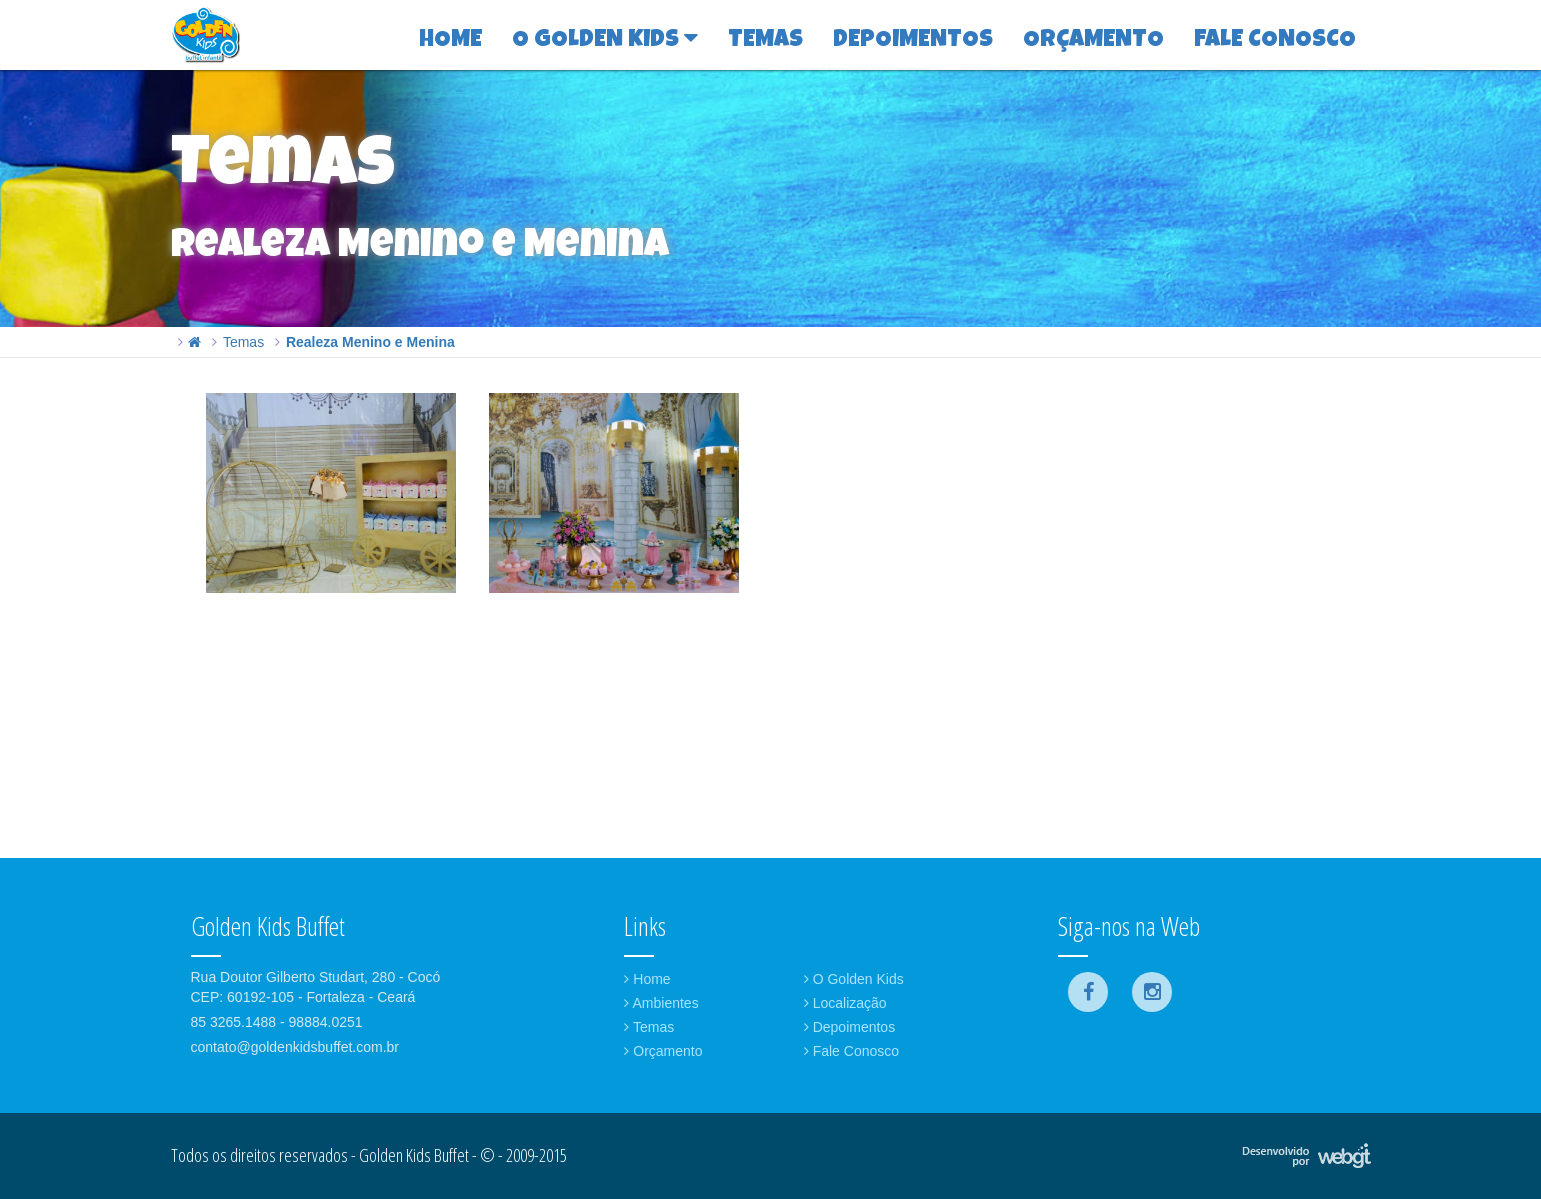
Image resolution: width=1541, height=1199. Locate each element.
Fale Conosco (851, 1051)
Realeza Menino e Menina (370, 342)
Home (647, 979)
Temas (243, 342)
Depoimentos (849, 1027)
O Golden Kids (854, 979)
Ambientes (661, 1003)
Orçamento (663, 1051)
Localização (845, 1003)
